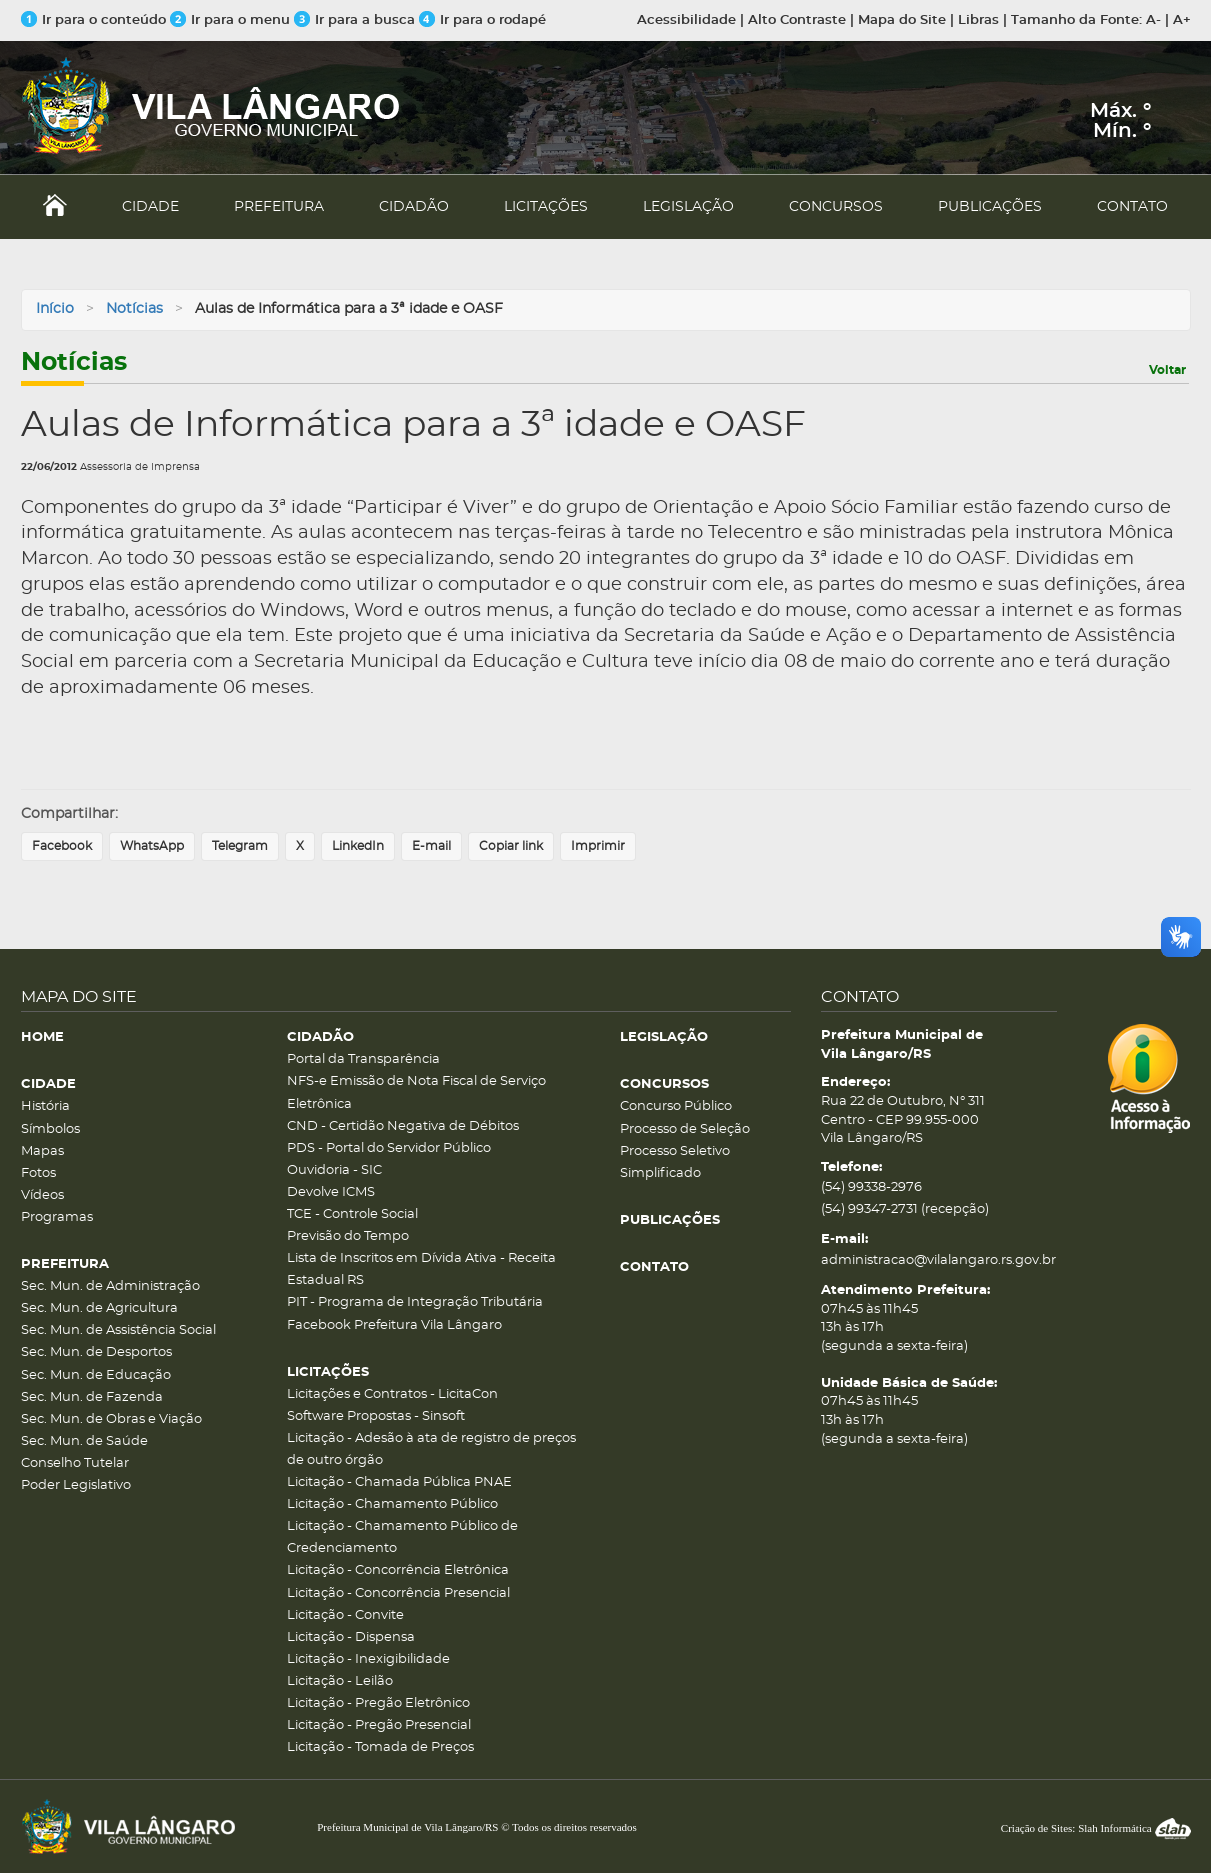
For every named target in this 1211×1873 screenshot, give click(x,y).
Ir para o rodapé (482, 20)
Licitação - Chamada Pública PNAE (399, 1482)
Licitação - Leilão (340, 1681)
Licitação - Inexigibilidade (368, 1659)
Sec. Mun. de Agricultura (99, 1308)
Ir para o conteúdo (93, 20)
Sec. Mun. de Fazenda (92, 1397)
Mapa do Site (902, 20)
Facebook (62, 846)
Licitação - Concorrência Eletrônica (398, 1570)
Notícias (134, 309)
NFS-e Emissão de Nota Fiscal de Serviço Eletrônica (416, 1092)
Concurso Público (676, 1106)
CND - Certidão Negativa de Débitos (403, 1126)
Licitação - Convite (345, 1615)
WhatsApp (152, 846)
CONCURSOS (836, 207)
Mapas (42, 1151)
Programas (57, 1217)
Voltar (1167, 370)
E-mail (431, 846)
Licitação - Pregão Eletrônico (378, 1703)
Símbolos (50, 1129)
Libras (978, 20)
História (45, 1106)
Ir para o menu (232, 20)
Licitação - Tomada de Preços (380, 1747)
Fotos (38, 1173)
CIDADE (150, 207)
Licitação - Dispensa (351, 1637)
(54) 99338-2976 (871, 1187)
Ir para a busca (354, 20)
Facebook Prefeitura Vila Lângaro (394, 1325)
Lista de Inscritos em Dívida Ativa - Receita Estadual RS (421, 1269)
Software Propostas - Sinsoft (376, 1416)
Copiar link (511, 846)
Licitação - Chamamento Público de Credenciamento (402, 1537)
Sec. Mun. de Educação (96, 1375)
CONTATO (1132, 207)
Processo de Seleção (685, 1129)
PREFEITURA (279, 207)
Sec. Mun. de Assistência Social (118, 1330)
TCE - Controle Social (352, 1214)
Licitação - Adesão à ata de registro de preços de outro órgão (431, 1449)
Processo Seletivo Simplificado (675, 1162)
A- (1153, 20)
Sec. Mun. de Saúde (84, 1441)
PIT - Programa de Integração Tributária (415, 1302)
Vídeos (42, 1195)
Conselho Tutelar (75, 1463)
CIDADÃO (414, 207)
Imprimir (598, 846)
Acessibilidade (686, 20)
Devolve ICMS (331, 1192)
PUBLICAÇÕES (990, 207)
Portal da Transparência (363, 1059)
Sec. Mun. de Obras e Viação (111, 1419)
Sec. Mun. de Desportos (96, 1352)
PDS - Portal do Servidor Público (389, 1148)
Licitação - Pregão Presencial (379, 1725)
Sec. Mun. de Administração (110, 1286)
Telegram (240, 846)
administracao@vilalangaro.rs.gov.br (938, 1260)
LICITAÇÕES (546, 207)
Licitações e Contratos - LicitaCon (392, 1394)
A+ (1182, 20)
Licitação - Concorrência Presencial (398, 1593)
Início (55, 309)
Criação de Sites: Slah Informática (1096, 1828)
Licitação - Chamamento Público (392, 1504)
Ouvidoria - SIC (334, 1170)
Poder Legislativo (76, 1485)
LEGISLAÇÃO (688, 207)
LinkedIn (358, 846)
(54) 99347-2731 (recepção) (905, 1209)
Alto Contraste (797, 20)
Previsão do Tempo (348, 1236)
